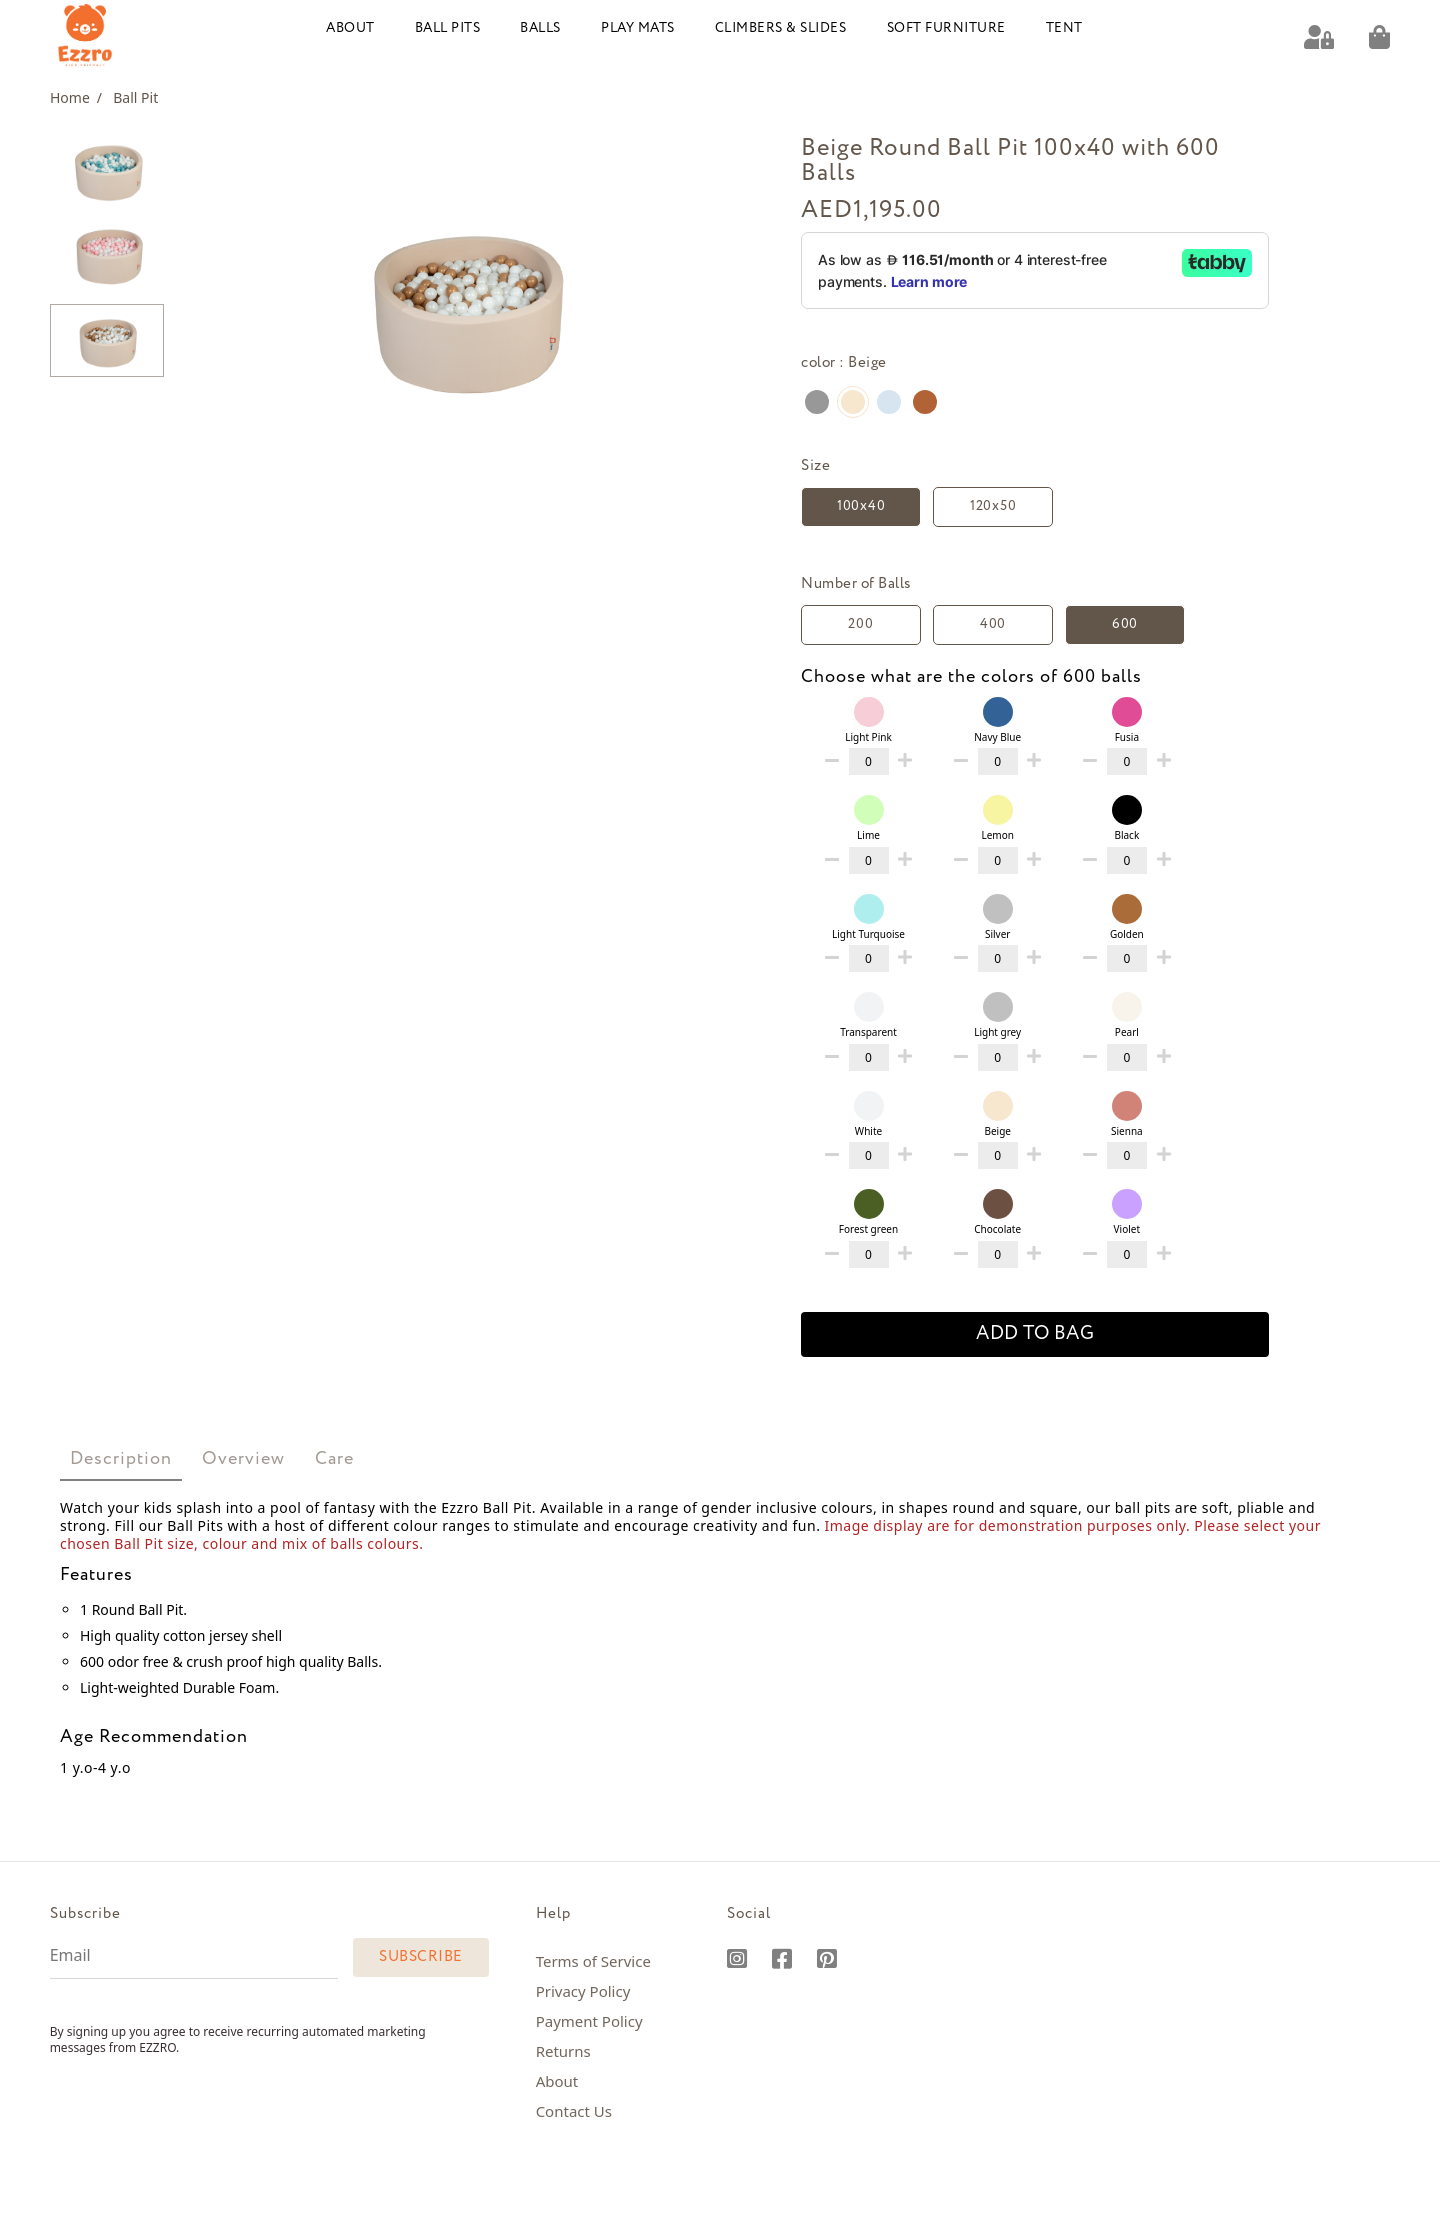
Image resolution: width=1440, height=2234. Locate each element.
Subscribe (421, 1956)
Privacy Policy (583, 1990)
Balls (540, 27)
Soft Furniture (946, 27)
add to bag (1035, 1333)
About (350, 27)
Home (76, 96)
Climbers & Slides (781, 27)
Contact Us (574, 2110)
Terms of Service (593, 1960)
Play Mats (638, 27)
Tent (1064, 27)
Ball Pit (135, 96)
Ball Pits (448, 27)
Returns (563, 2050)
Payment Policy (589, 2020)
